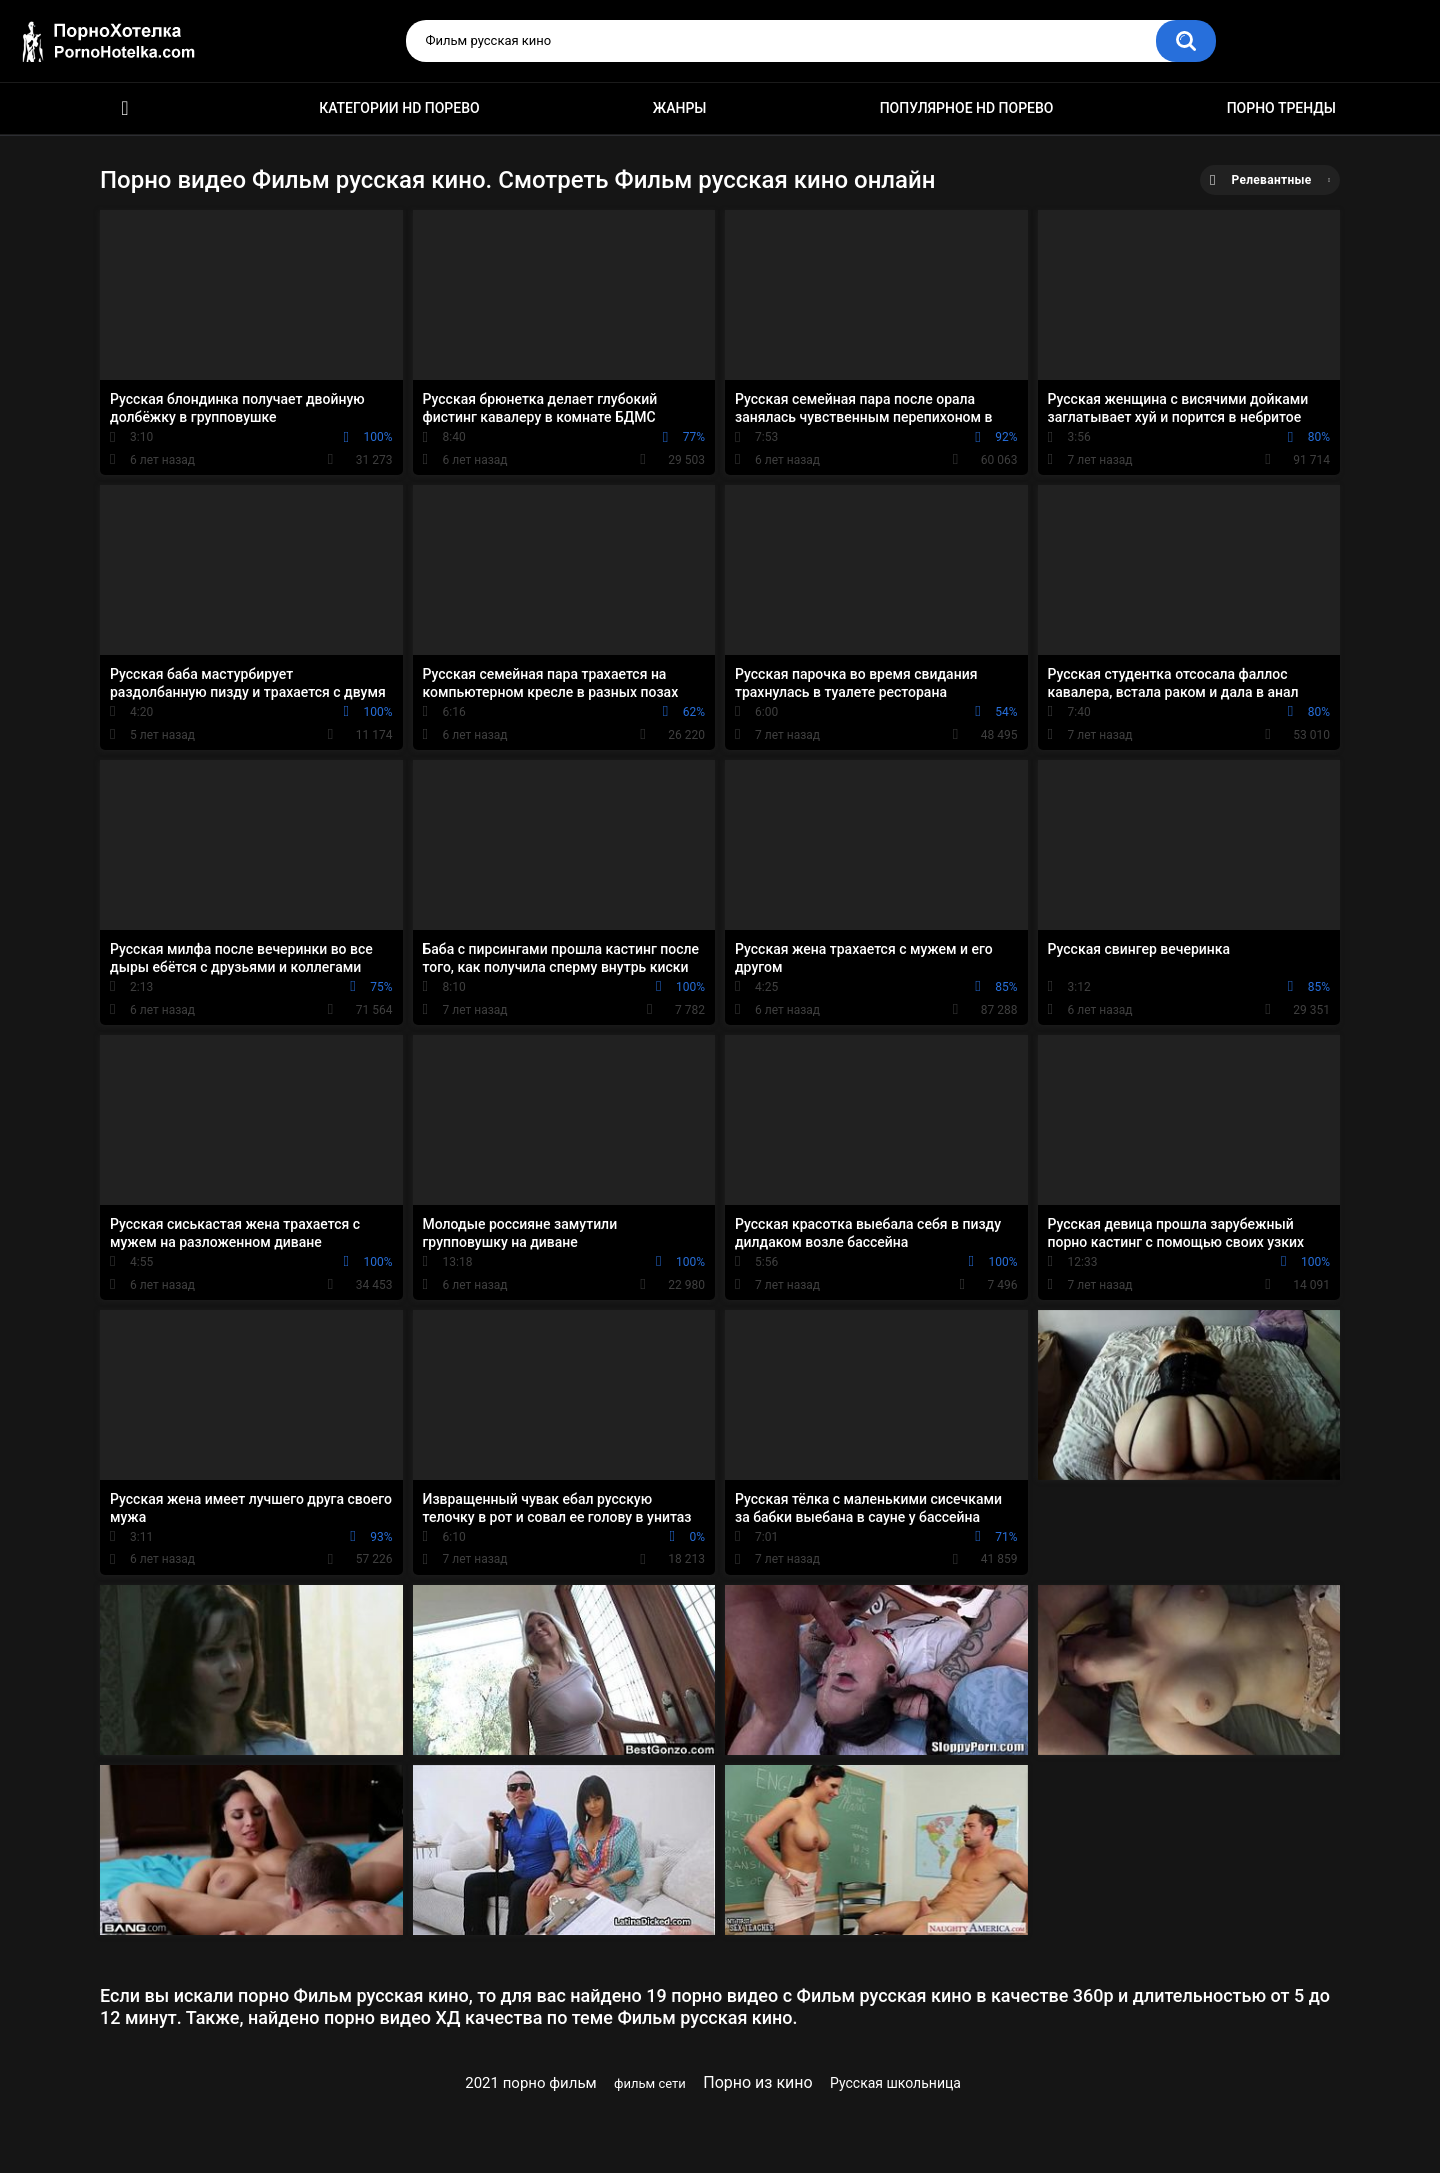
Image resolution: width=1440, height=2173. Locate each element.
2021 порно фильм (530, 2083)
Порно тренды (1281, 108)
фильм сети (650, 2083)
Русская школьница (895, 2083)
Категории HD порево (399, 108)
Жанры (680, 108)
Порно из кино (757, 2082)
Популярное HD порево (967, 108)
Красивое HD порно (125, 108)
